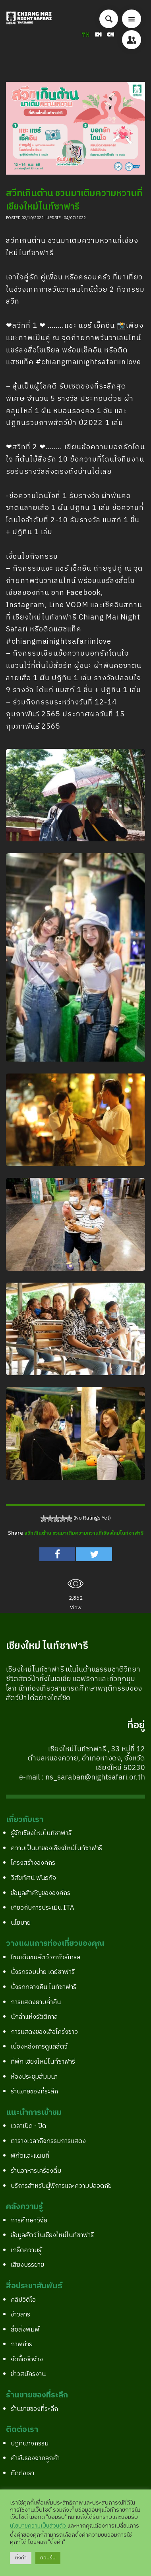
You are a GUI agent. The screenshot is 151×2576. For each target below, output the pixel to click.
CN (110, 34)
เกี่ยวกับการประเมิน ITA (42, 1908)
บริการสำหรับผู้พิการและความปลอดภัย (61, 2186)
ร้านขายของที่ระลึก (34, 2091)
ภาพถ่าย (22, 2344)
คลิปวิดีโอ (23, 2300)
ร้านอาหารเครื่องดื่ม (36, 2171)
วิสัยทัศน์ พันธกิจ (33, 1878)
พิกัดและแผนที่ (30, 2156)
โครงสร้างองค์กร (33, 1863)
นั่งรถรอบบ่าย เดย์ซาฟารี (43, 1972)
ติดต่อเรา (22, 2473)
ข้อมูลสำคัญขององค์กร (40, 1893)
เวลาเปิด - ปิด (28, 2126)
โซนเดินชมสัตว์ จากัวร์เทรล (45, 1957)
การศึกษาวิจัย (29, 2220)
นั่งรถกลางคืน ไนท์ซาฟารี (43, 1987)
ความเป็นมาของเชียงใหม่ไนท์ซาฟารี (56, 1848)
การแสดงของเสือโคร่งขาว (44, 2032)
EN (99, 34)
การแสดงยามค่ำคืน (36, 2002)
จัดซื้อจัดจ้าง (27, 2359)
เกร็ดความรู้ (26, 2250)
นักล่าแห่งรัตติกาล (34, 2017)
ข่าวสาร (20, 2314)
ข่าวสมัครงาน (28, 2374)
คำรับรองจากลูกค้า (35, 2458)
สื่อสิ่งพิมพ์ (25, 2329)
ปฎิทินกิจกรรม (29, 2443)
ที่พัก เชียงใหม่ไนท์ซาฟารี (43, 2062)
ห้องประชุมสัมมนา (34, 2077)
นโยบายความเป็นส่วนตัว (38, 2526)
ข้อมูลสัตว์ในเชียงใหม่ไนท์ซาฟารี (52, 2235)
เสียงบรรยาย (27, 2265)
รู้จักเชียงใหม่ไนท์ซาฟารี (41, 1833)
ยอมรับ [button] (48, 2557)
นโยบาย (21, 1923)
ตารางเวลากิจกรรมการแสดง (48, 2141)
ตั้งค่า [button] (21, 2557)
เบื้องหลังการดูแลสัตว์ (39, 2046)
